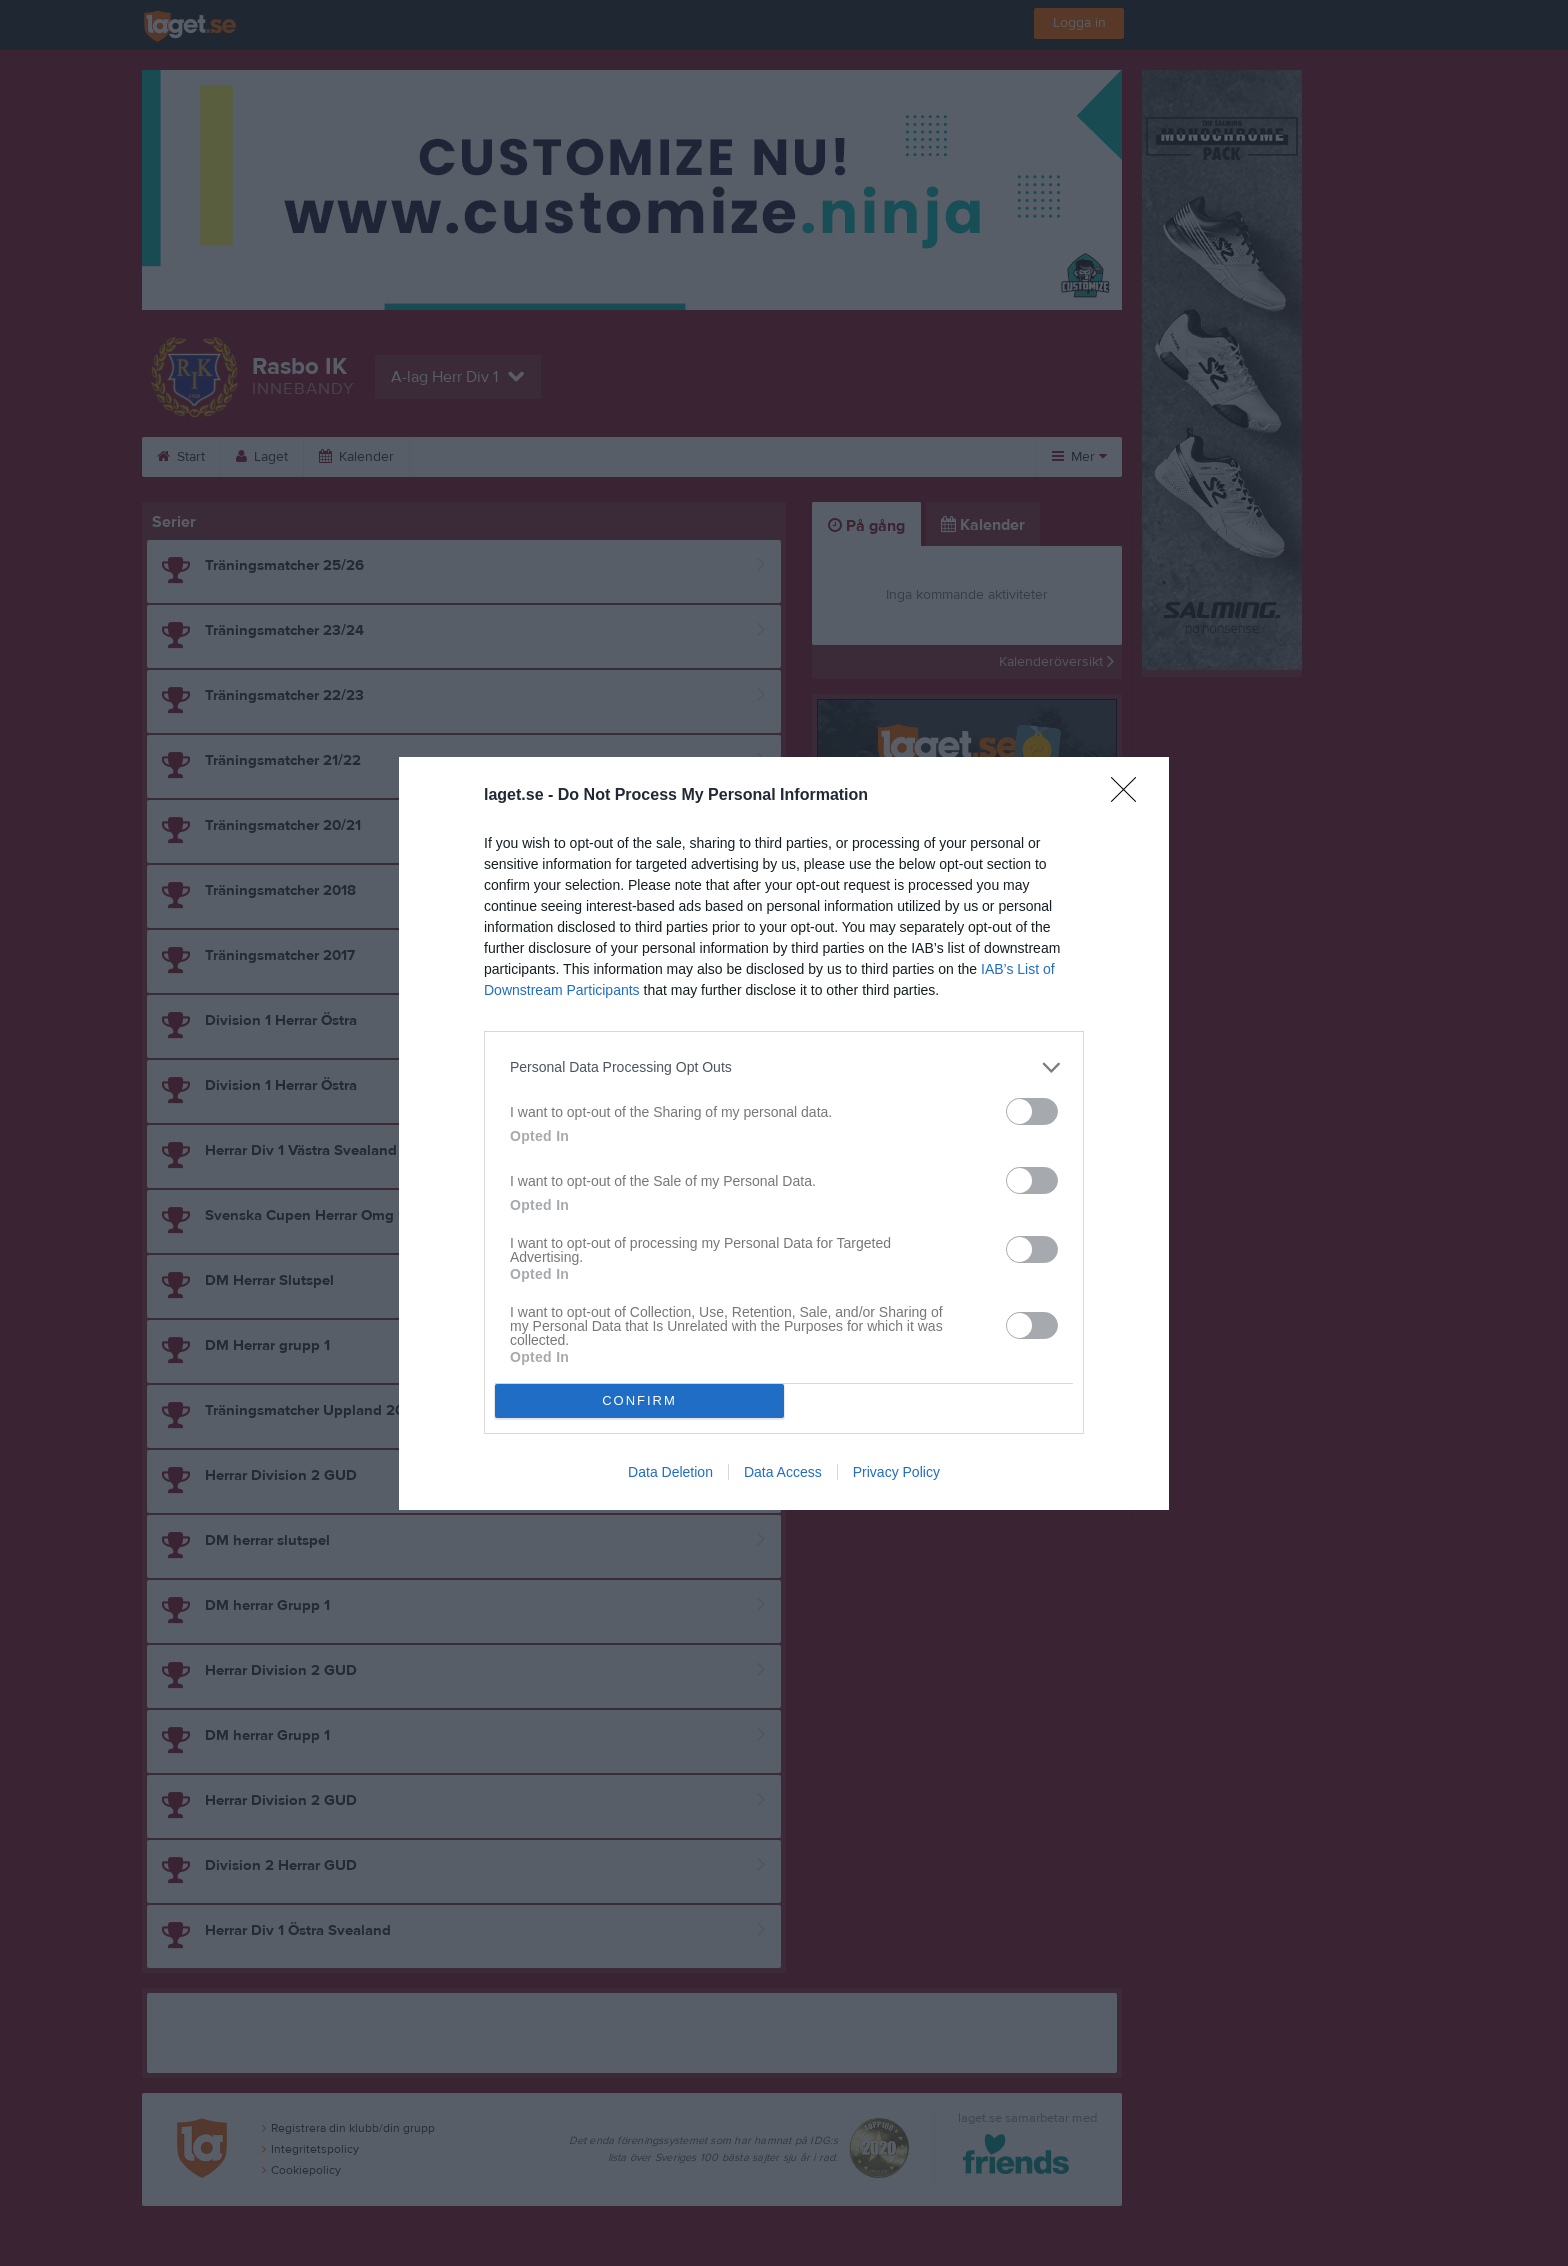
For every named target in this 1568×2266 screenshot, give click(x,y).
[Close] (1130, 796)
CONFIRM (639, 1400)
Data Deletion (670, 1472)
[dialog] (784, 1133)
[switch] (1032, 1111)
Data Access (783, 1472)
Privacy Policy (896, 1472)
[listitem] (784, 1067)
